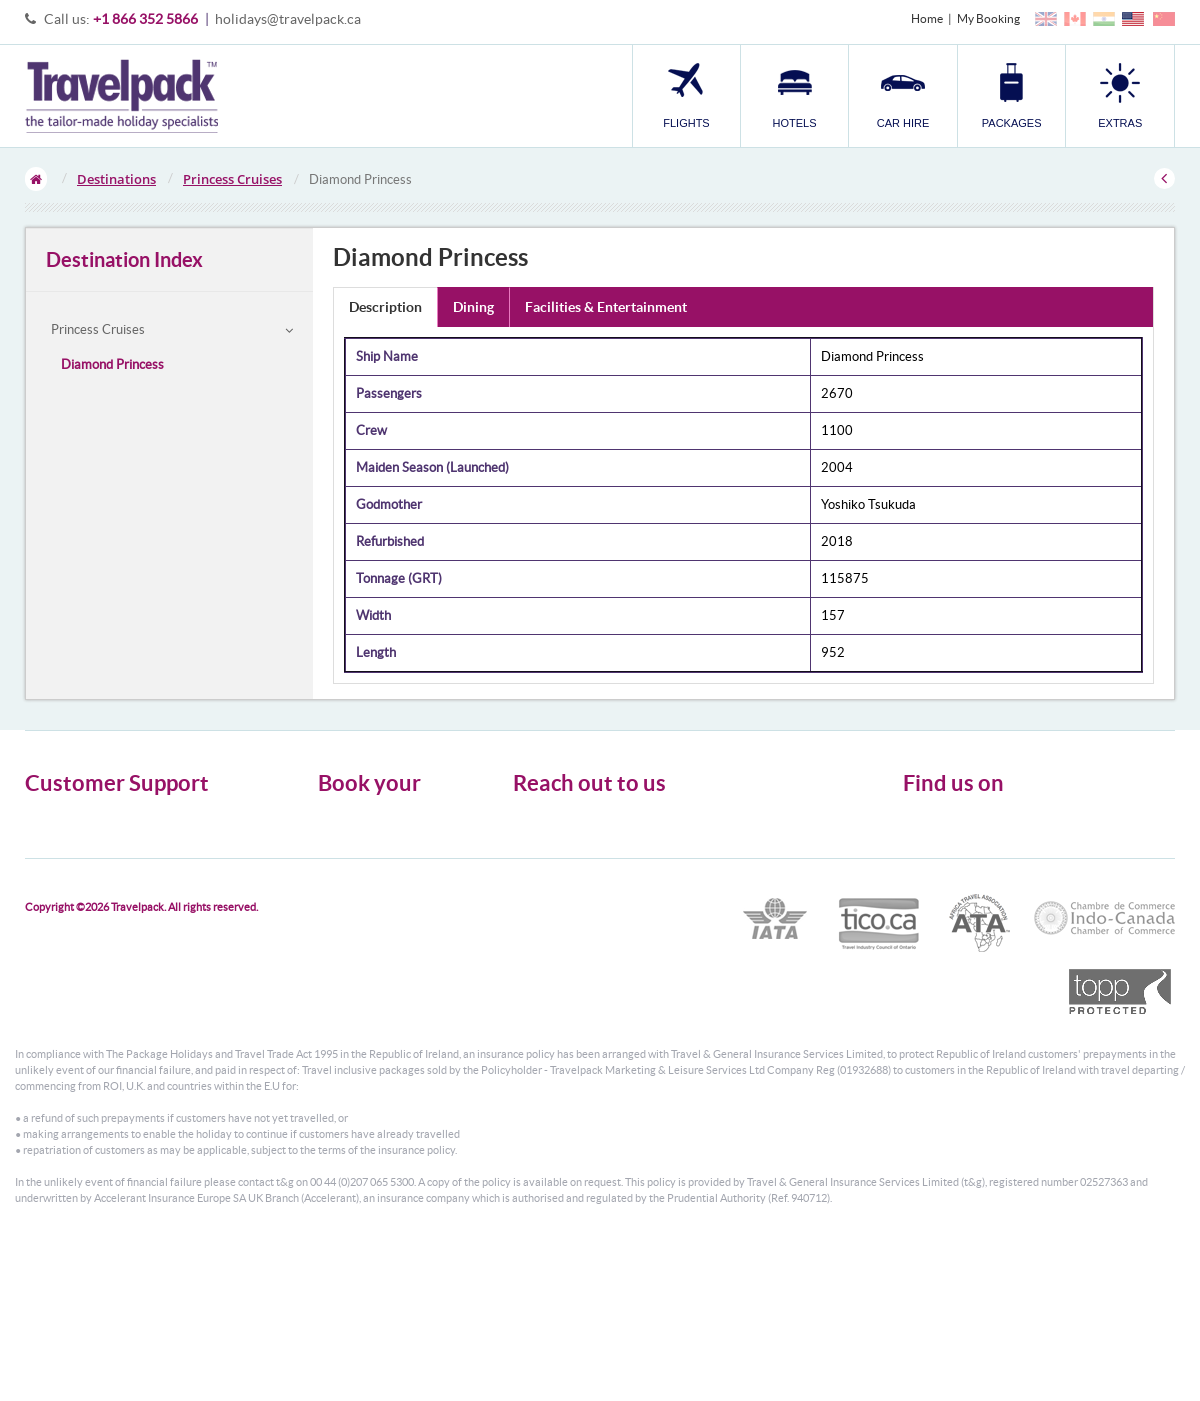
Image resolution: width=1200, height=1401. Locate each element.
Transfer (340, 888)
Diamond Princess (112, 364)
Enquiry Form (61, 870)
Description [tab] (385, 307)
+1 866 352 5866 (145, 19)
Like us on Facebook (970, 856)
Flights (335, 816)
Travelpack (121, 96)
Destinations (116, 179)
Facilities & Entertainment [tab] (606, 307)
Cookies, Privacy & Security (95, 852)
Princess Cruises (232, 179)
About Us (49, 816)
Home (927, 18)
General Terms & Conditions (98, 834)
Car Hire (340, 852)
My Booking (988, 18)
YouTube (941, 887)
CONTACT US (546, 954)
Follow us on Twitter (970, 825)
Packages (342, 870)
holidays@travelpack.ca (288, 19)
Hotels (335, 834)
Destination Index (124, 259)
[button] (1120, 95)
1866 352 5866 (613, 902)
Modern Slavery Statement (94, 888)
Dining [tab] (473, 307)
